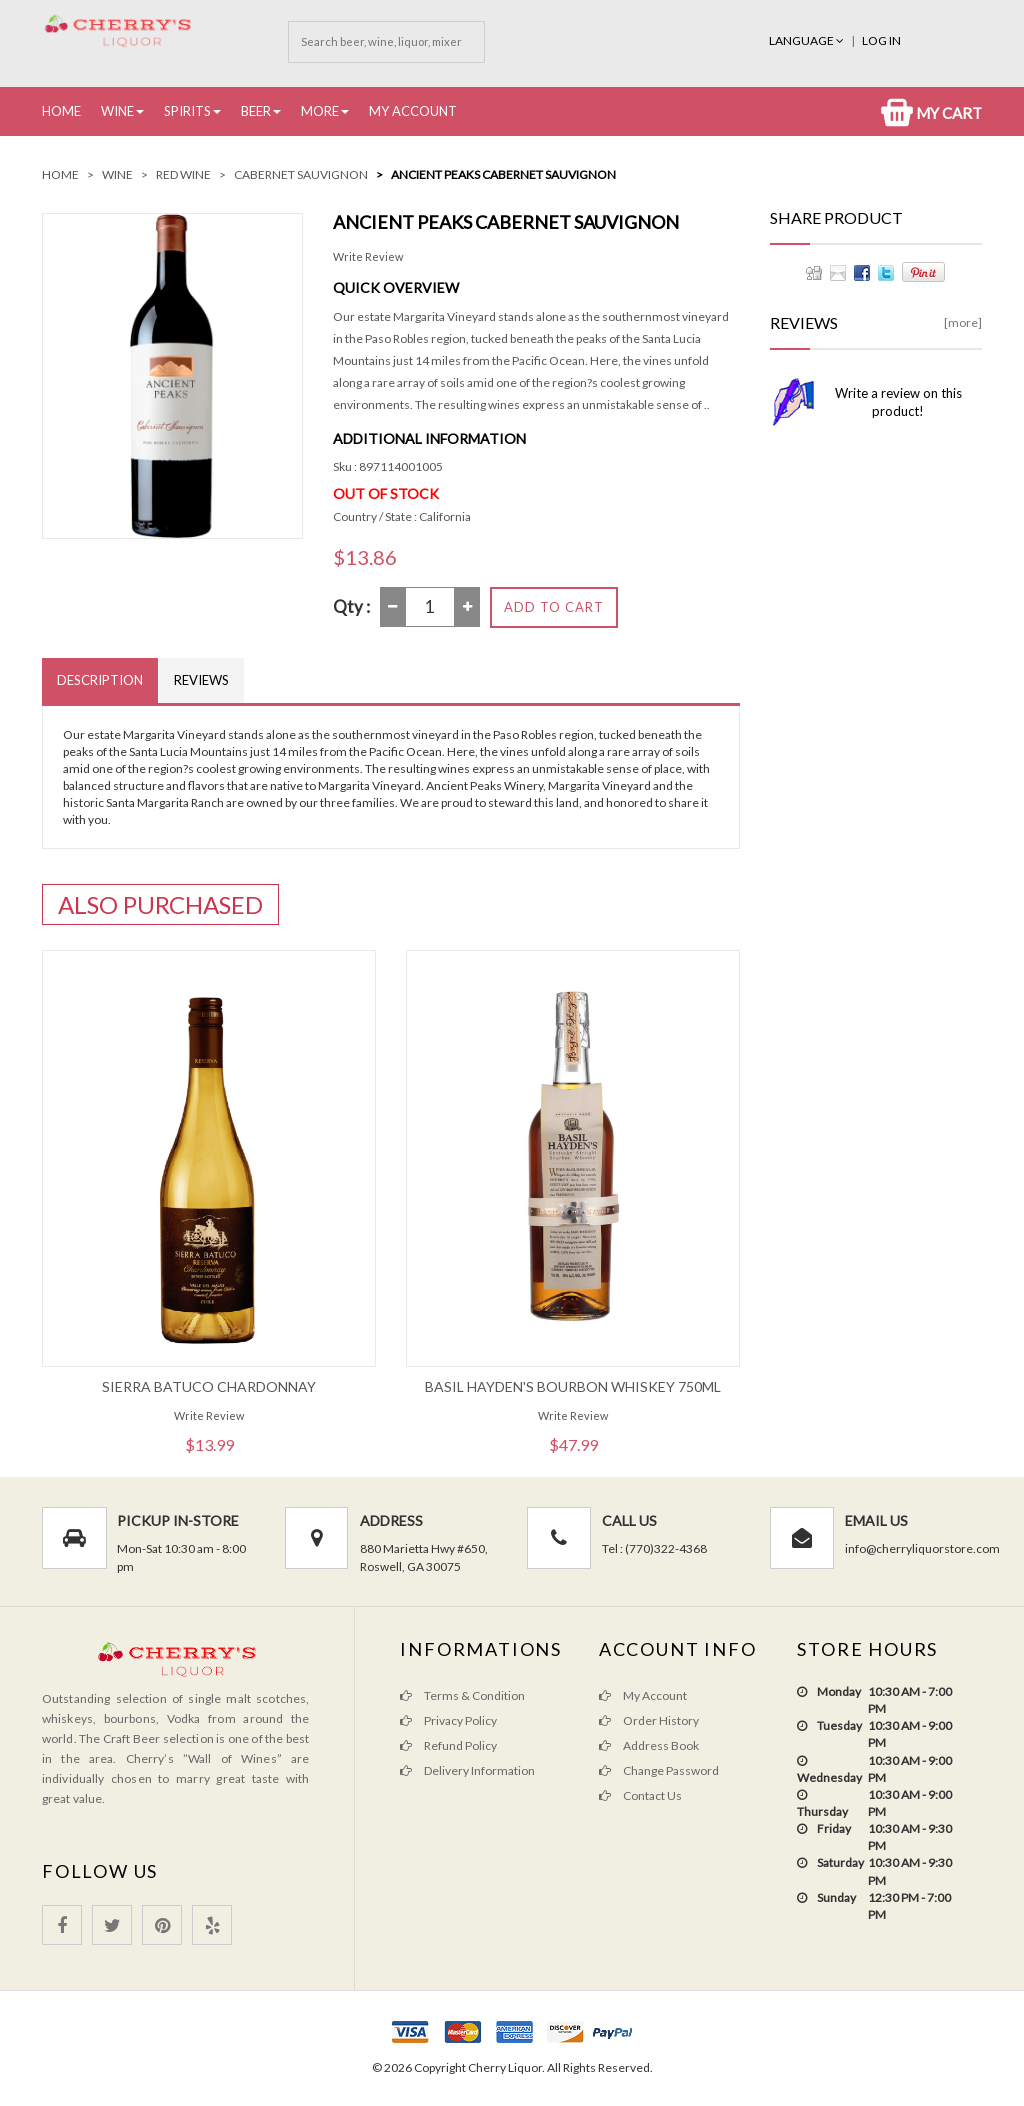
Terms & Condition (462, 1695)
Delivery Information (467, 1770)
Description (100, 680)
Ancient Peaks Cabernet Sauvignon (503, 174)
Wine (117, 111)
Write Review (368, 256)
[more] (963, 322)
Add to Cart (554, 607)
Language (807, 40)
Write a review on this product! (898, 402)
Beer (256, 111)
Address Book (649, 1745)
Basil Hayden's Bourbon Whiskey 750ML (573, 1386)
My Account (413, 111)
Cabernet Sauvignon (301, 174)
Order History (649, 1720)
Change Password (659, 1770)
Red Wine (183, 174)
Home (61, 111)
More (320, 111)
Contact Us (640, 1795)
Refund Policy (448, 1745)
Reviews (201, 680)
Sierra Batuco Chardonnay (209, 1386)
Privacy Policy (448, 1720)
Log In (881, 40)
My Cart (931, 113)
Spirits (187, 111)
